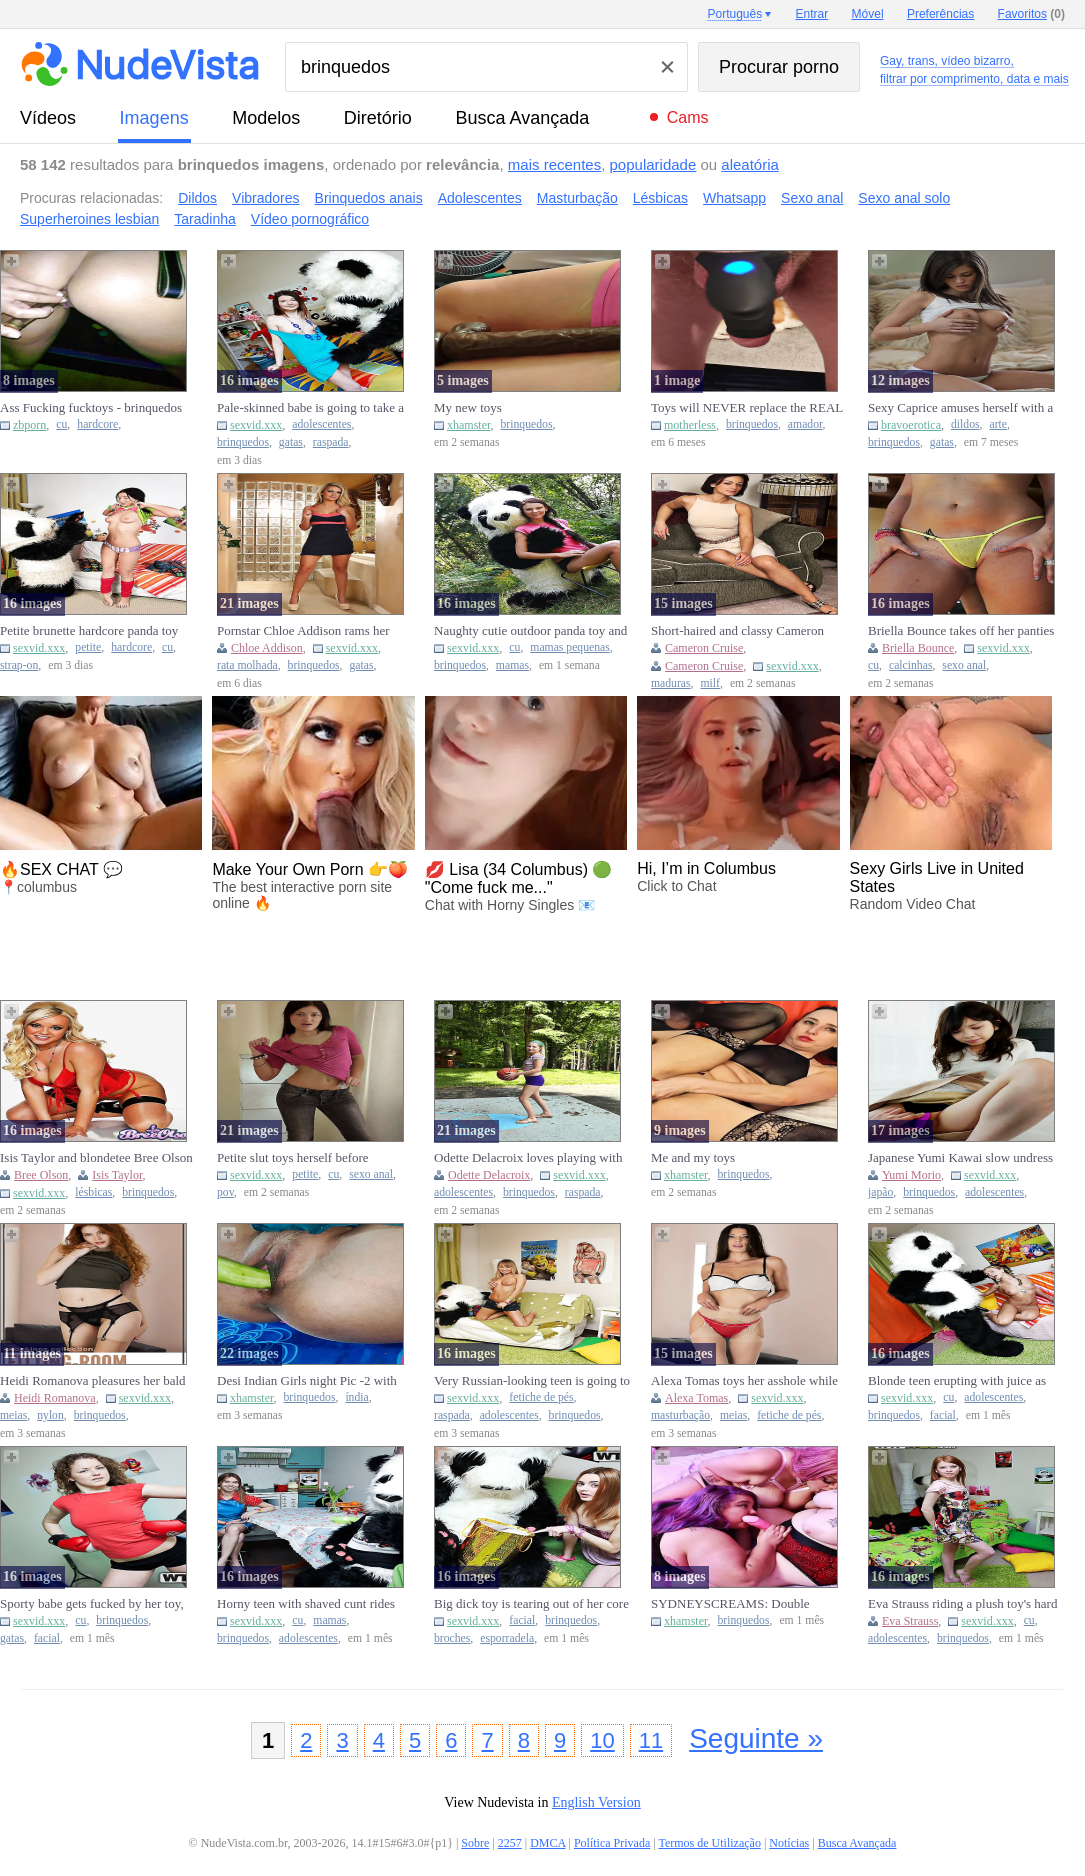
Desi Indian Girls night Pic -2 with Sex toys (307, 1381)
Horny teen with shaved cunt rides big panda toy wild (306, 1604)
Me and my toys (693, 1157)
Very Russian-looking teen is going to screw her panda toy (532, 1381)
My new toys (468, 407)
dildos (965, 424)
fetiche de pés (541, 1397)
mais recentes (554, 164)
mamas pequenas (570, 647)
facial (943, 1415)
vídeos (48, 118)
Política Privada (612, 1843)
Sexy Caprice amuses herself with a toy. (960, 408)
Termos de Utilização (709, 1843)
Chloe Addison (267, 648)
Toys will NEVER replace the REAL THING (747, 408)
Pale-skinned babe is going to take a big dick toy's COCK (310, 408)
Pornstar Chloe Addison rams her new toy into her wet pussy (303, 631)
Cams (688, 117)
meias (13, 1415)
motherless (690, 425)
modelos (266, 118)
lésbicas (93, 1192)
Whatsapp (734, 198)
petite (88, 647)
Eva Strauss (910, 1621)
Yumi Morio (911, 1175)
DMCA (547, 1843)
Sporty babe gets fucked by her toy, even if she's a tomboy (92, 1604)
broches (452, 1638)
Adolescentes (480, 198)
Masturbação (577, 198)
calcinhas (910, 665)
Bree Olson (41, 1175)
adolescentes (321, 424)
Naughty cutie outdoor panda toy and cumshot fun (530, 631)
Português (734, 14)
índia (356, 1397)
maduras (671, 683)
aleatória (750, 164)
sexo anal (964, 665)
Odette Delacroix (489, 1175)
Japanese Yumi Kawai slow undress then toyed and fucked (960, 1158)
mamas (512, 665)
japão (880, 1192)
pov (225, 1192)
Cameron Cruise (704, 648)
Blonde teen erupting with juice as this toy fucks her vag (957, 1381)
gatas (291, 442)
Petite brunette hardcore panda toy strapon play (89, 631)
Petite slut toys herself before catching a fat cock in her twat (295, 1158)
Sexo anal (812, 198)
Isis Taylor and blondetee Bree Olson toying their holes (96, 1158)
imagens (154, 118)
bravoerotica (911, 425)
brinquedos (243, 442)
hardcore (97, 424)
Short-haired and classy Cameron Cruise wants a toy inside (737, 631)
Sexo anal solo (904, 198)
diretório (378, 118)
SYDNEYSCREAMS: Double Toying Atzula (730, 1604)
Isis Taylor (117, 1175)
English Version (596, 1802)
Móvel (868, 14)
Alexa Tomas (696, 1398)
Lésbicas (660, 198)
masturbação (680, 1415)
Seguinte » (756, 1738)
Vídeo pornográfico (310, 219)
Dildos (197, 198)
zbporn (29, 425)
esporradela (507, 1638)
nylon (50, 1415)
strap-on (19, 665)
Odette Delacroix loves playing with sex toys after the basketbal (528, 1158)
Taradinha (205, 219)
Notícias (789, 1843)
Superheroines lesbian (89, 219)
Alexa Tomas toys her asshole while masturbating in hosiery (744, 1381)
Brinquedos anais (369, 198)
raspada (331, 442)
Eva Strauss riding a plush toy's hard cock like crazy (962, 1604)
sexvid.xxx (256, 425)
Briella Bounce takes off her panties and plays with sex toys (961, 631)
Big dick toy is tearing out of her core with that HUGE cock (531, 1604)
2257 (510, 1843)
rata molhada (247, 665)
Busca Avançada (522, 118)
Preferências (940, 14)
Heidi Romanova (55, 1398)
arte (998, 424)
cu (61, 424)
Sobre (475, 1843)
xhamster (469, 425)
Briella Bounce (918, 648)
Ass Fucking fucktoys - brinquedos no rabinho (91, 408)
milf (710, 683)
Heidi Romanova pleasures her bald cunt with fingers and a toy (93, 1381)
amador (805, 424)
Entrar (812, 14)
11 (651, 1740)
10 (602, 1740)
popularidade (653, 164)
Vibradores (265, 198)
